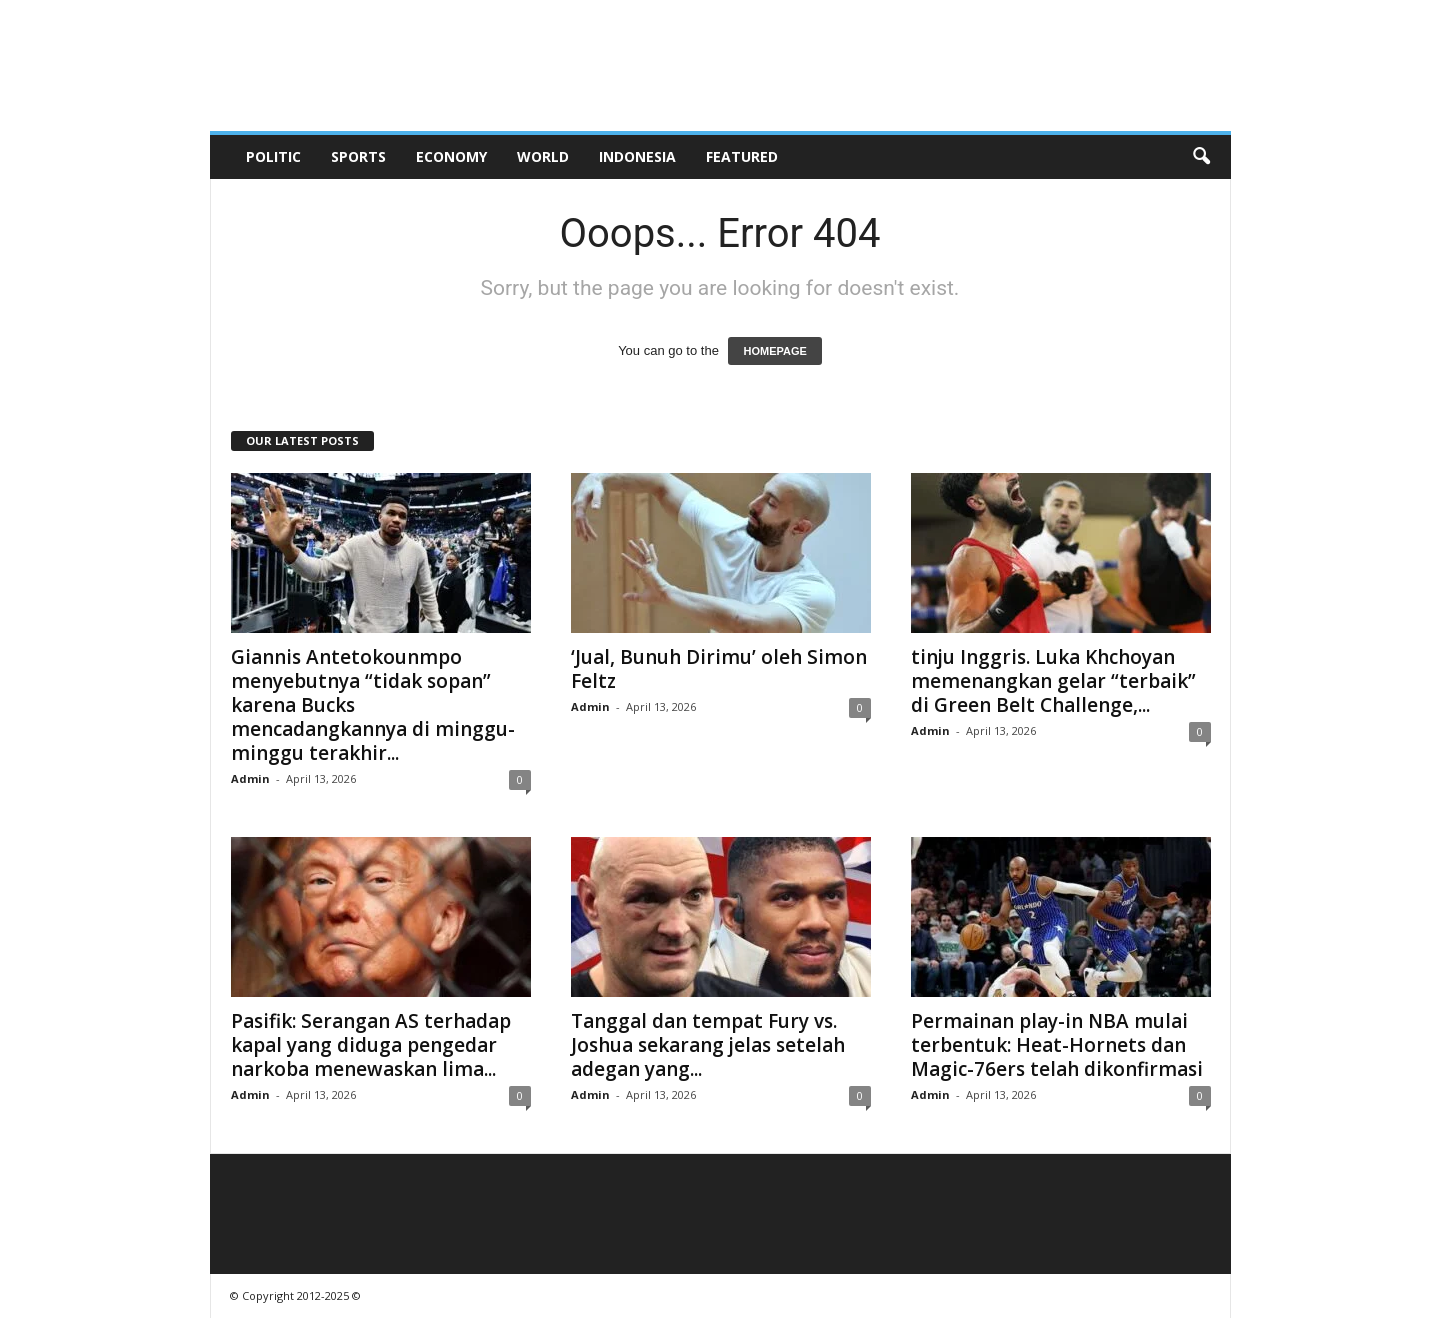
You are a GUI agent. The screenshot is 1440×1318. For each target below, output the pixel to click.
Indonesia (637, 156)
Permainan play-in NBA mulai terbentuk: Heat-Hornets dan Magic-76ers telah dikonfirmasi (1057, 1045)
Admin (250, 778)
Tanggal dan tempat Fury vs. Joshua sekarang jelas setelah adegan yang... (708, 1045)
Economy (451, 156)
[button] (1201, 157)
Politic (273, 156)
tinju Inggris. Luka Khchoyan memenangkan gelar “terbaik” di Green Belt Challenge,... (1053, 681)
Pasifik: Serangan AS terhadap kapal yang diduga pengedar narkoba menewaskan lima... (371, 1045)
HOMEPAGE (774, 351)
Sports (358, 156)
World (543, 156)
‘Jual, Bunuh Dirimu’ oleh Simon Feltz (719, 669)
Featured (742, 156)
